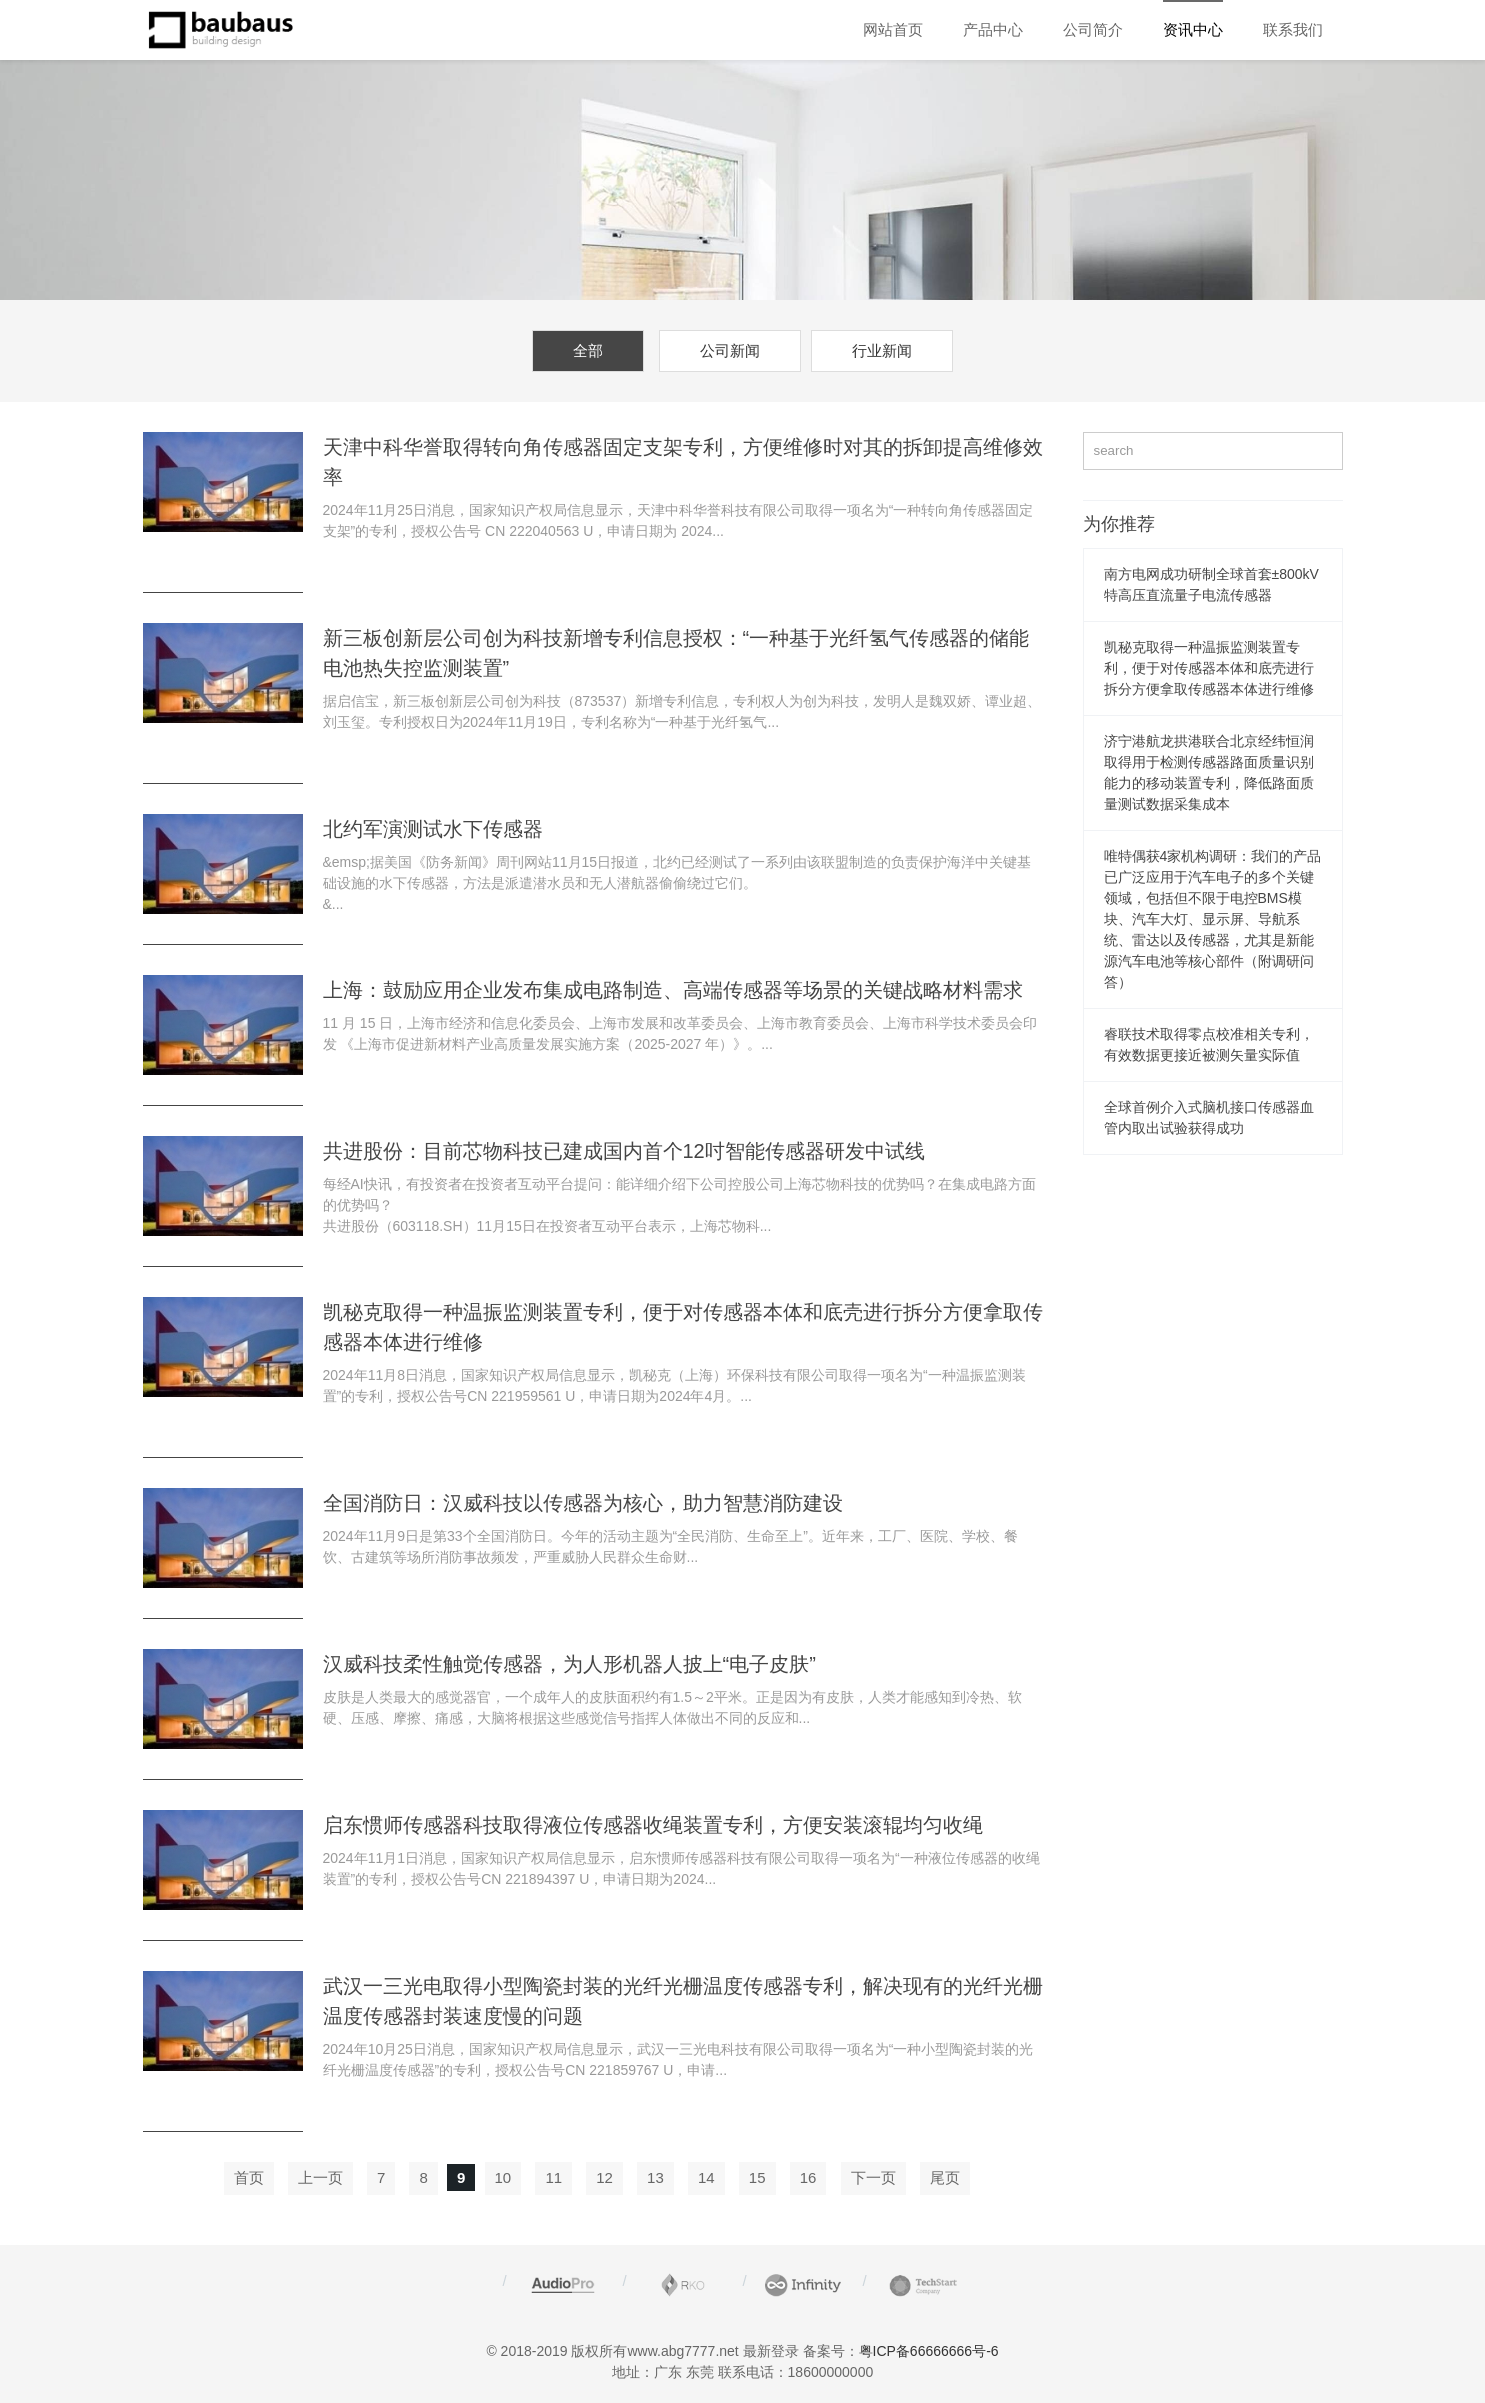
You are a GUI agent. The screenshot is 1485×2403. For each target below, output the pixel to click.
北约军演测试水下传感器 (433, 829)
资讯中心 (1193, 29)
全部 (588, 350)
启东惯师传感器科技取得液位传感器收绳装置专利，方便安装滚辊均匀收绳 (653, 1825)
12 (604, 2177)
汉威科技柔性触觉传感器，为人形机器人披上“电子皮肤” (569, 1664)
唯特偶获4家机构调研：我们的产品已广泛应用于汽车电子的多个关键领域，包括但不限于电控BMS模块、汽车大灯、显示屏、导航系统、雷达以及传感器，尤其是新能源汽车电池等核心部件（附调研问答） (1213, 919)
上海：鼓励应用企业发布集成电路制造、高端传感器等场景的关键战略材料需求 (673, 990)
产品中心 (993, 29)
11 (553, 2177)
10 (503, 2177)
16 (808, 2177)
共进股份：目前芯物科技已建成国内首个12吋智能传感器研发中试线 (624, 1151)
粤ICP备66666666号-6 (929, 2351)
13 (655, 2177)
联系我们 (1293, 29)
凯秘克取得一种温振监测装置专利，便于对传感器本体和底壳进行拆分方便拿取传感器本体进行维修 (1209, 668)
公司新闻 (730, 350)
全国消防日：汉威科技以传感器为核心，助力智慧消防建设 (583, 1503)
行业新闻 (882, 350)
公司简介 (1093, 29)
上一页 (320, 2177)
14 (706, 2177)
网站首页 (893, 29)
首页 (249, 2177)
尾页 (945, 2177)
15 (757, 2177)
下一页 (873, 2177)
